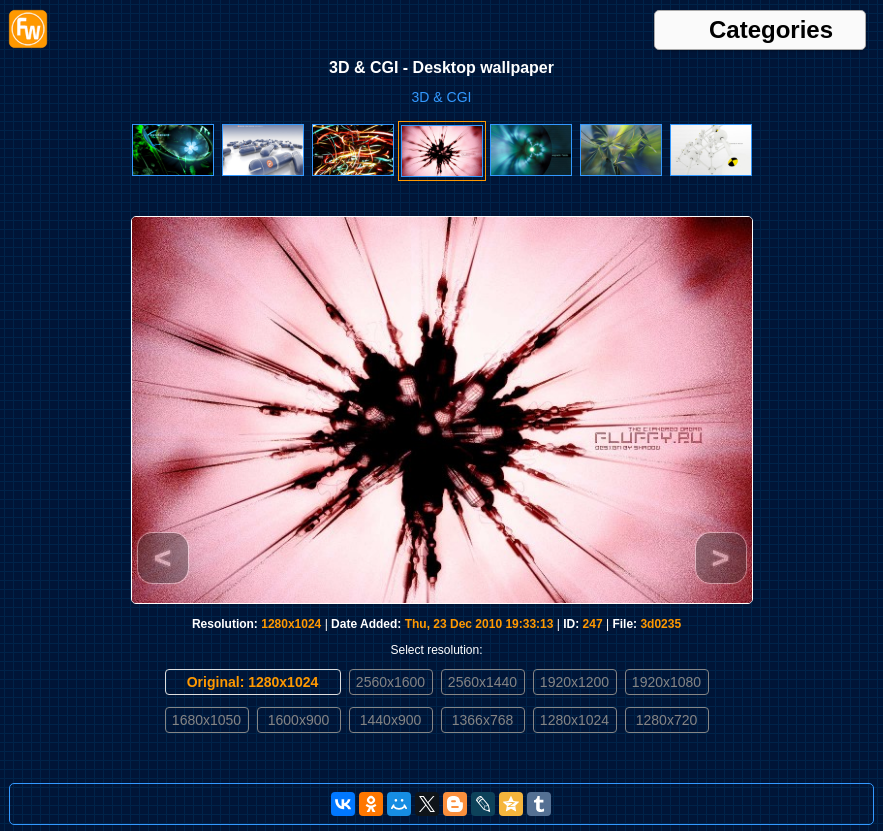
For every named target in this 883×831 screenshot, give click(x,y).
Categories (771, 30)
